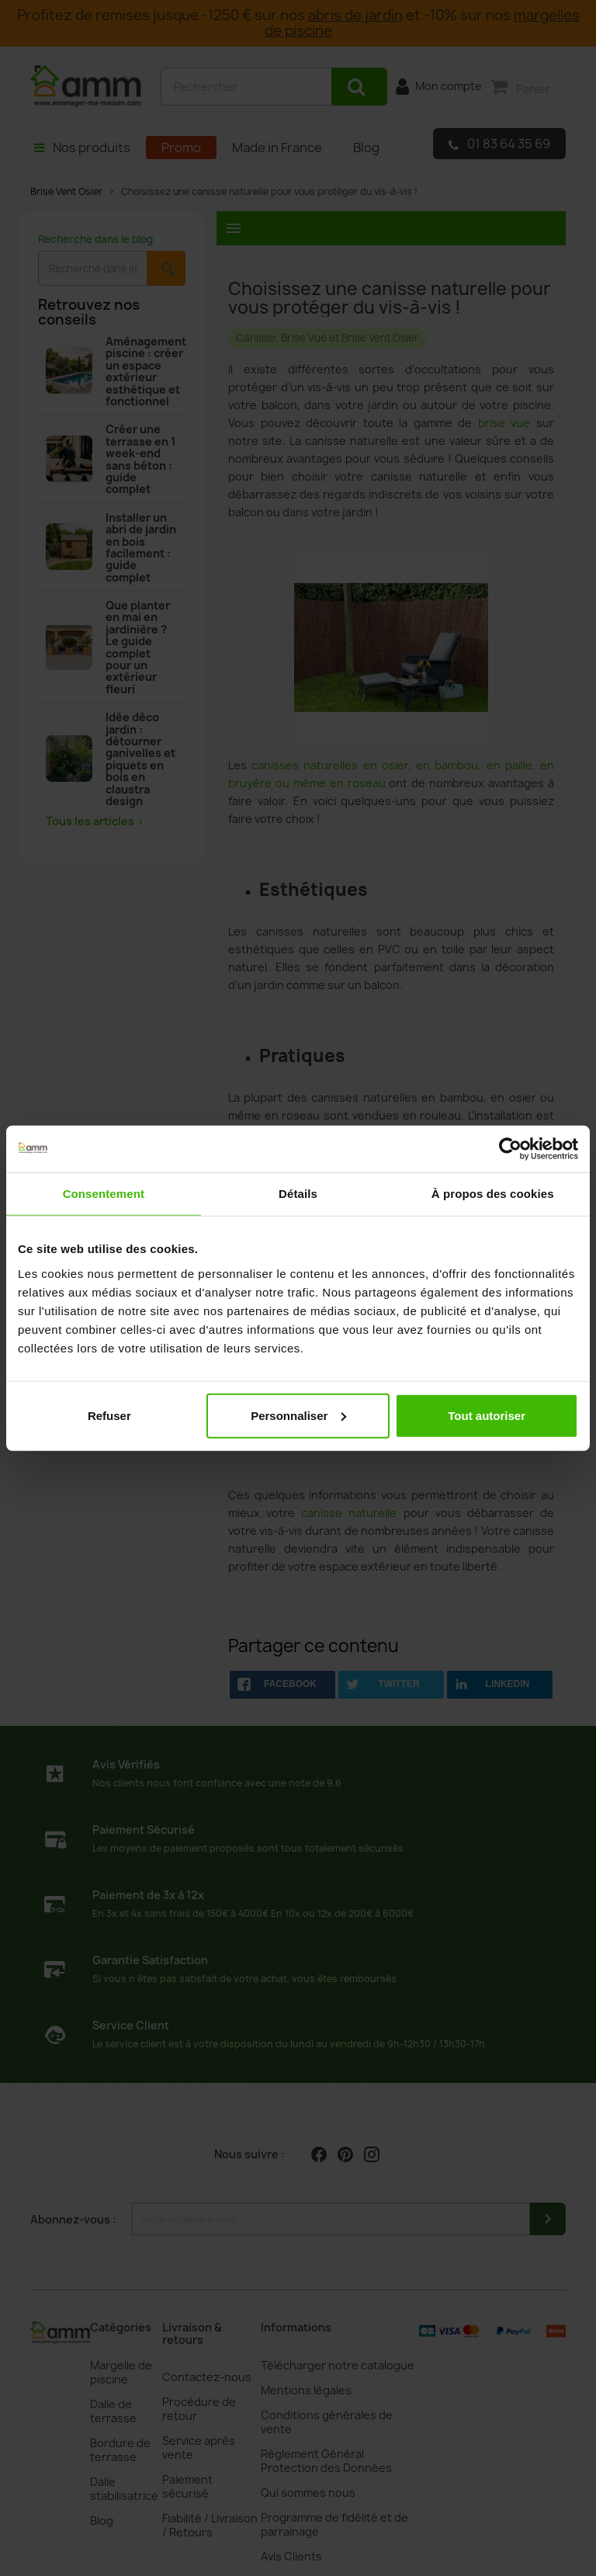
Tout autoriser (486, 1415)
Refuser (109, 1415)
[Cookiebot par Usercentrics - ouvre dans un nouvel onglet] (510, 1149)
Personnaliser (298, 1415)
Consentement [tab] (103, 1193)
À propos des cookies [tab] (492, 1193)
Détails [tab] (298, 1193)
